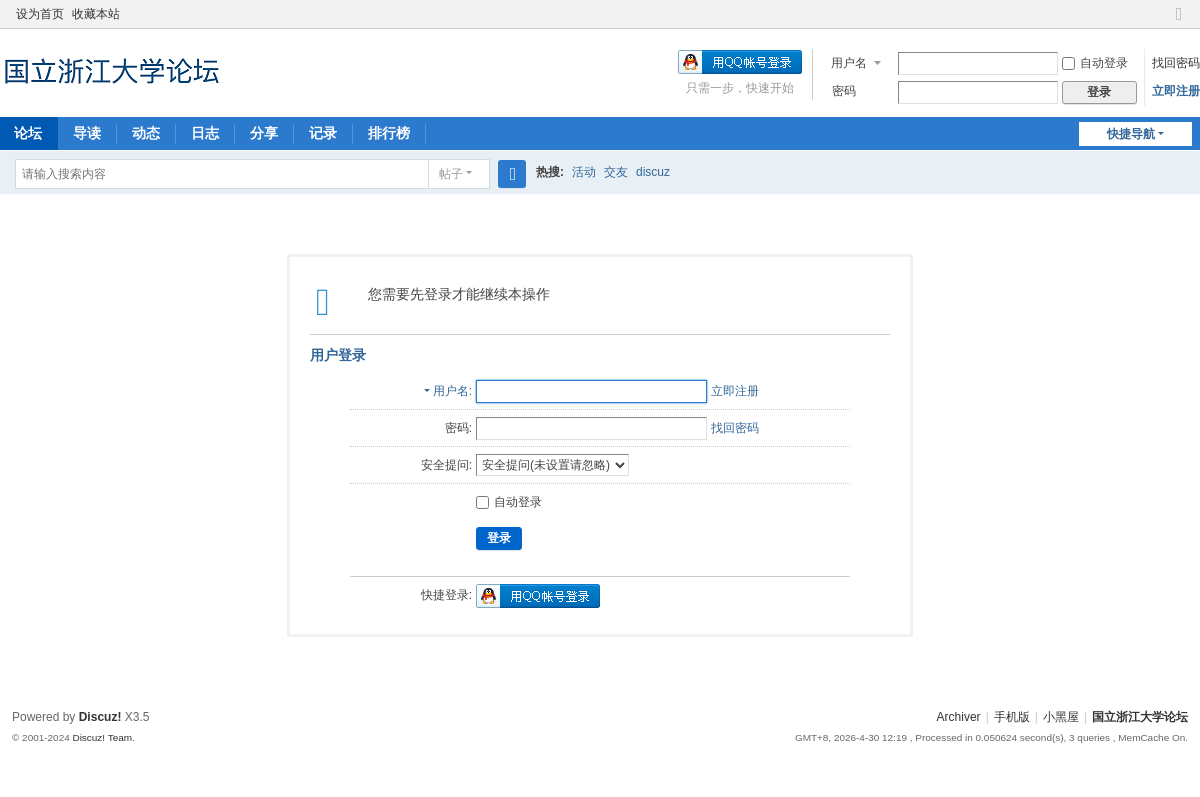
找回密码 (1176, 63)
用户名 (849, 63)
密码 (844, 91)
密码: (458, 428)
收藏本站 (96, 14)
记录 (323, 133)
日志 (205, 133)
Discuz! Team (102, 737)
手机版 (1012, 717)
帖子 (451, 174)
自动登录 (1095, 63)
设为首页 (40, 14)
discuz (653, 172)
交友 (616, 172)
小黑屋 (1061, 717)
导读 (87, 133)
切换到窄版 (1179, 22)
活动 (584, 172)
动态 (146, 133)
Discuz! (100, 717)
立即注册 (1176, 91)
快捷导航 (1131, 134)
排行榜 (389, 133)
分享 (264, 133)
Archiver (959, 717)
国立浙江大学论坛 (1140, 717)
